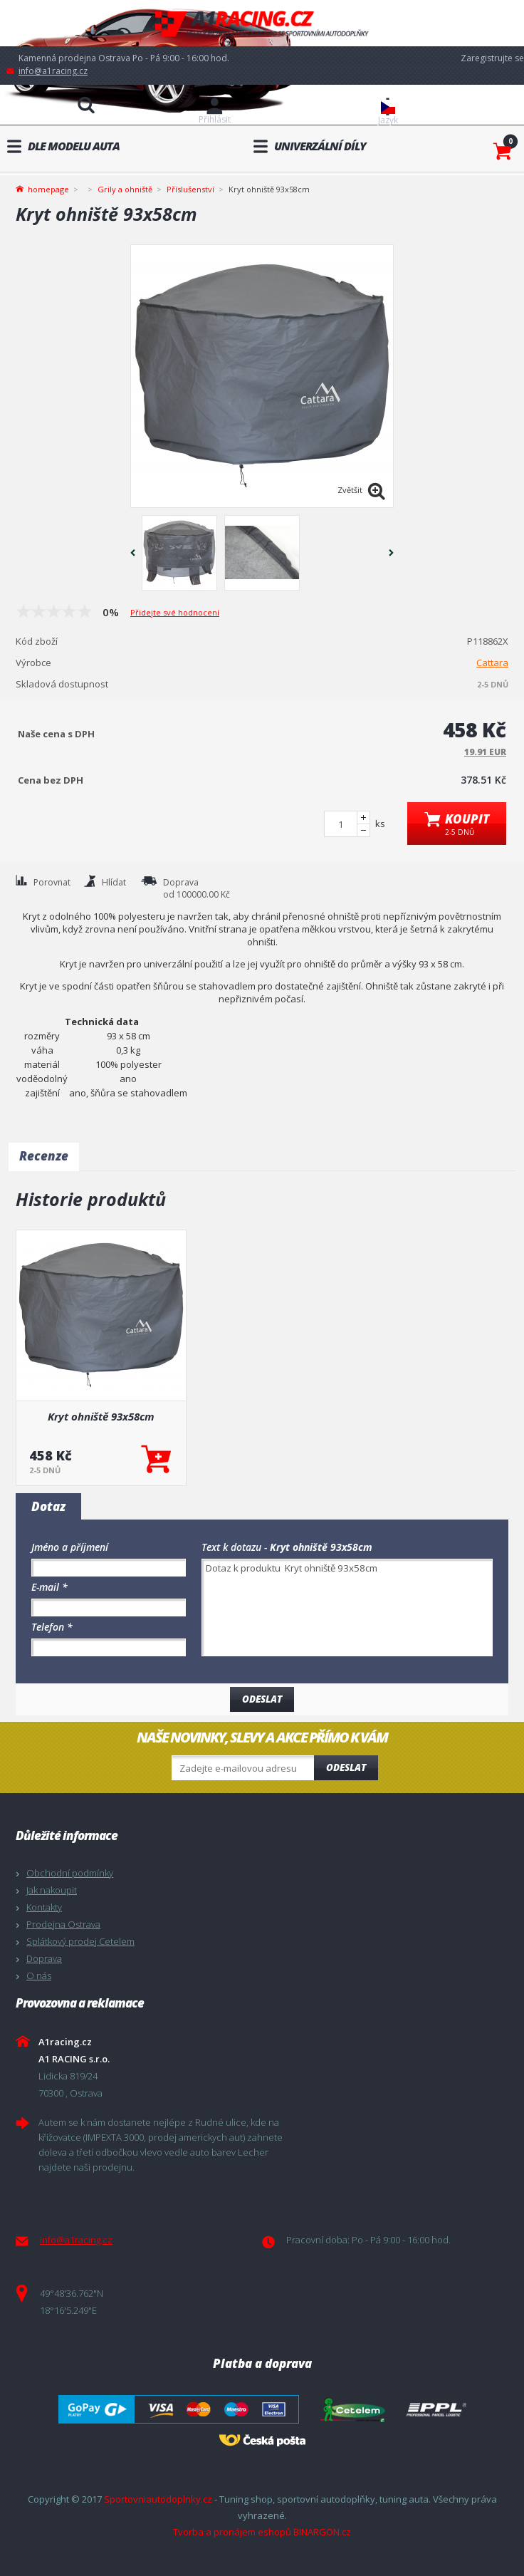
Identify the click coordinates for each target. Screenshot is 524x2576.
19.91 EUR (485, 752)
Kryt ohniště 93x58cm (101, 1416)
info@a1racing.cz (53, 71)
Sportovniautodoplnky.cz (158, 2499)
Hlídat (114, 882)
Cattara (492, 662)
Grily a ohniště (125, 189)
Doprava (44, 1958)
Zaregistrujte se (492, 58)
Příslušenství (190, 189)
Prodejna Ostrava (63, 1924)
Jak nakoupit (51, 1890)
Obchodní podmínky (69, 1872)
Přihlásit (215, 119)
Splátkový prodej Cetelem (80, 1941)
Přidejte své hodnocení (174, 612)
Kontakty (44, 1907)
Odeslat (346, 1767)
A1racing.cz (262, 23)
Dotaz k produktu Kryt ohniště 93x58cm (347, 1607)
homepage (48, 188)
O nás (38, 1975)
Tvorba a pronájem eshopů (232, 2531)
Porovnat (51, 882)
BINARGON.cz (322, 2531)
